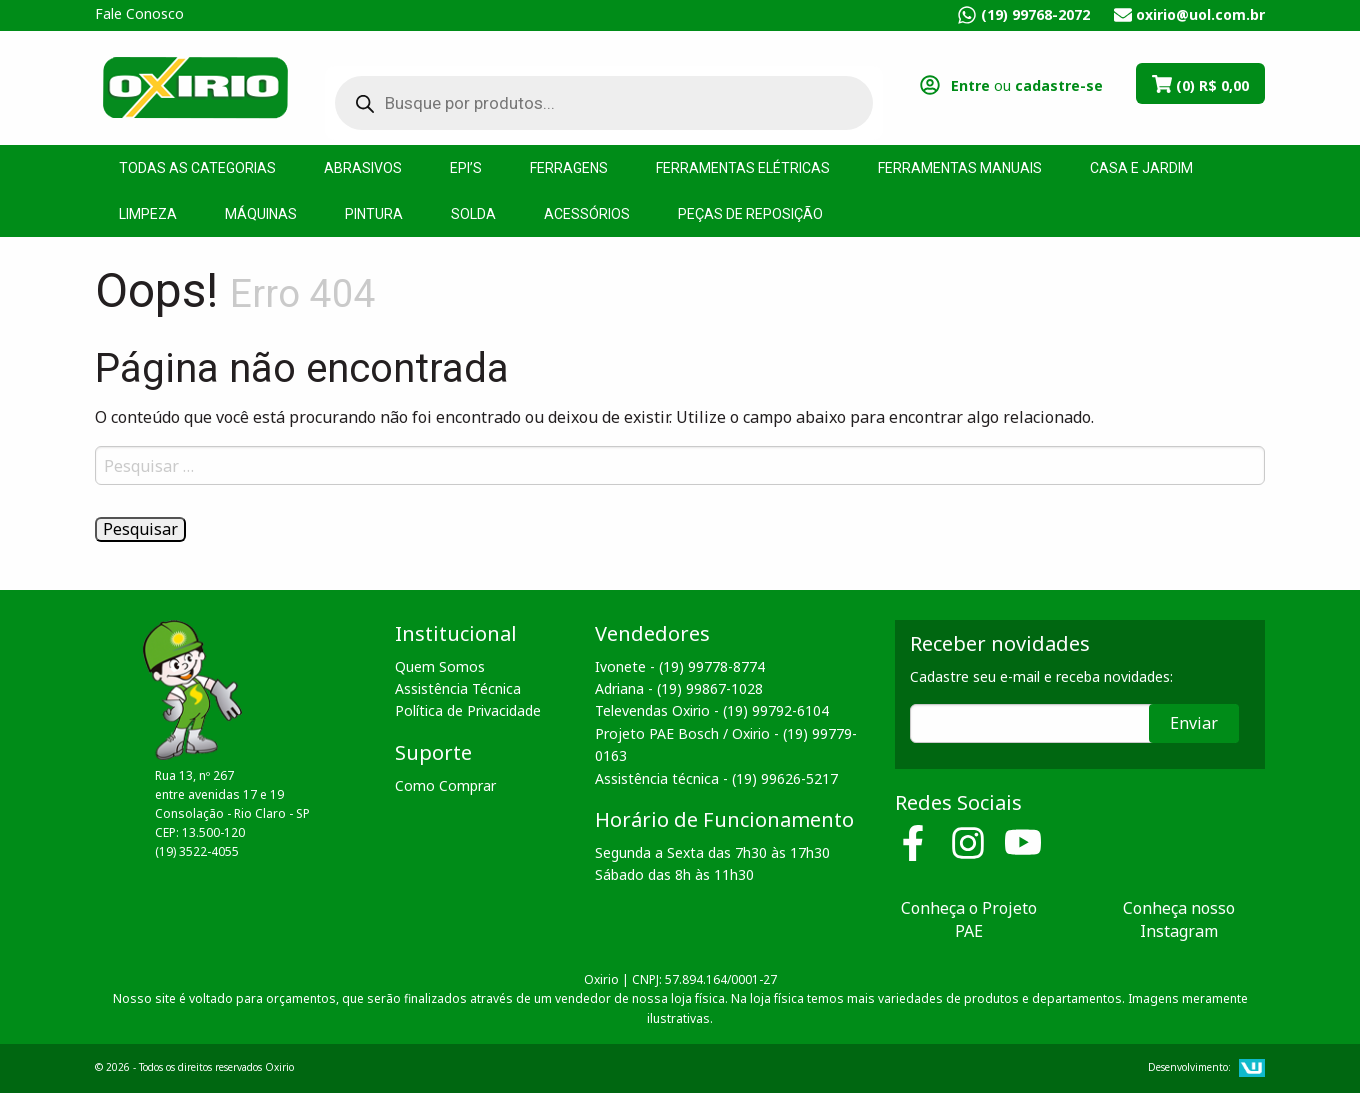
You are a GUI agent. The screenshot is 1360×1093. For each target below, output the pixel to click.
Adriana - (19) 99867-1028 (679, 688)
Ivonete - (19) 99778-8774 (680, 666)
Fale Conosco (139, 13)
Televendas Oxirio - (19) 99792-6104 (712, 710)
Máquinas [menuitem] (261, 214)
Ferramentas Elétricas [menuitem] (743, 168)
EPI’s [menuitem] (466, 168)
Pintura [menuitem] (374, 214)
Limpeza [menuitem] (148, 214)
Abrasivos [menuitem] (363, 168)
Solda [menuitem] (473, 214)
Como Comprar (445, 785)
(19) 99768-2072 (1035, 14)
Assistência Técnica (458, 688)
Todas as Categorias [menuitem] (197, 168)
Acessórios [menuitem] (587, 214)
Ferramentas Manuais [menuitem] (960, 168)
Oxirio (195, 86)
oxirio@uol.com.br (1200, 14)
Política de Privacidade (468, 710)
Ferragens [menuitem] (569, 168)
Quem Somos (440, 666)
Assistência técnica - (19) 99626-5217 (716, 778)
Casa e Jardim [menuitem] (1141, 168)
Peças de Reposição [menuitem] (750, 214)
